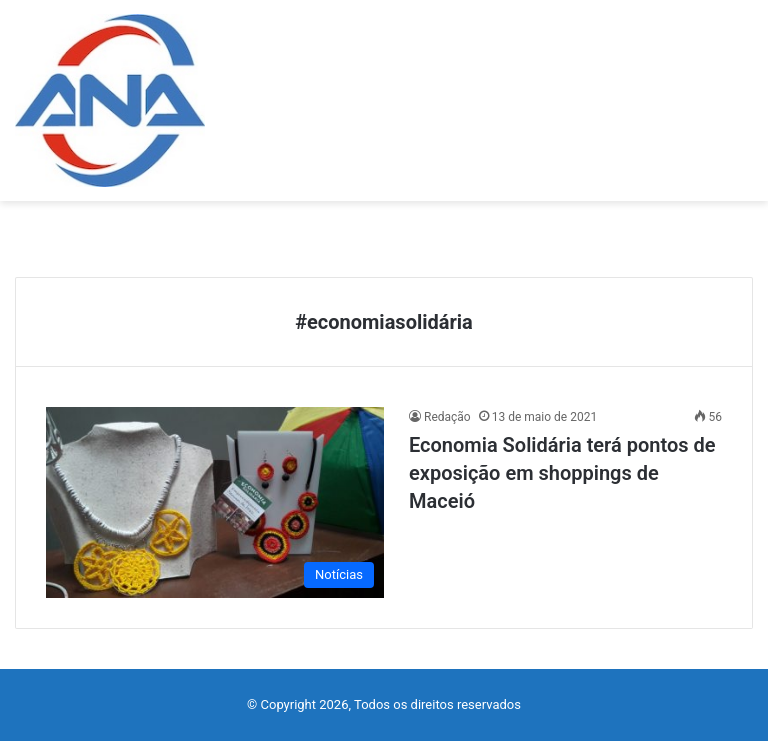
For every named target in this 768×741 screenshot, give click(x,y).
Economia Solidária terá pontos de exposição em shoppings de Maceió (562, 473)
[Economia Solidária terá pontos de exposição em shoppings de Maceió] (215, 502)
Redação (447, 417)
